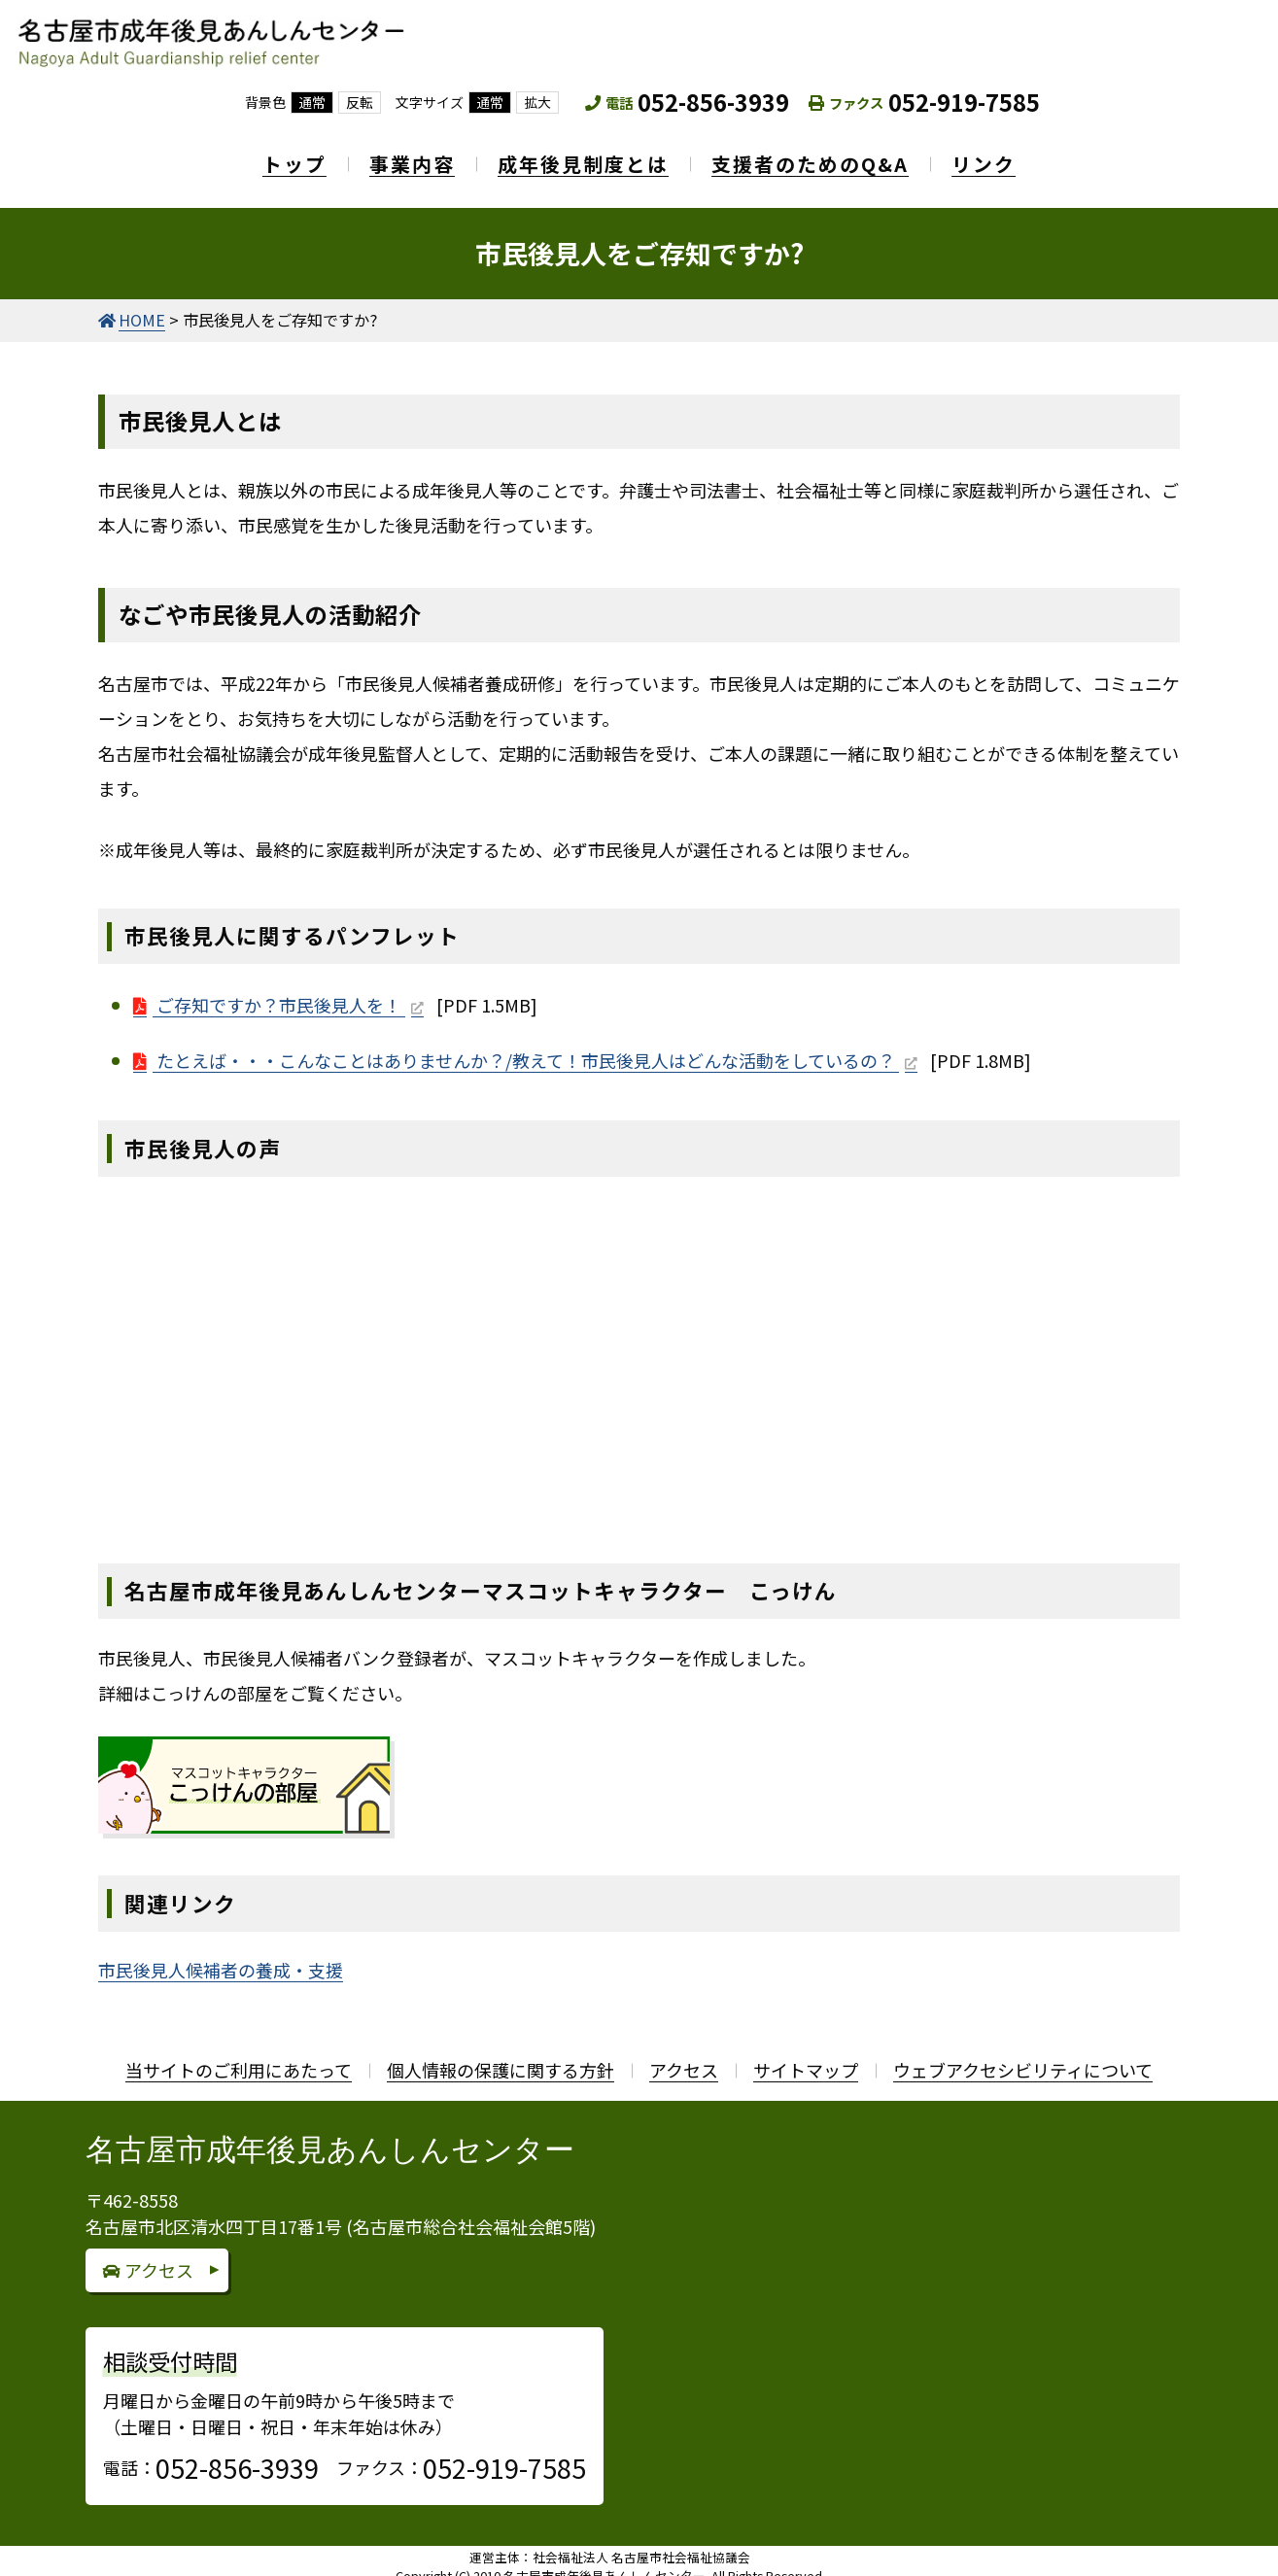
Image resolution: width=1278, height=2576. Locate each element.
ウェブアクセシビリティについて (1023, 2057)
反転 (359, 102)
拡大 (537, 102)
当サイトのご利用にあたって (238, 2057)
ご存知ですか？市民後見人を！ (279, 991)
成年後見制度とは (583, 157)
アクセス (683, 2057)
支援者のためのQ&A (819, 157)
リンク (1003, 157)
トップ (275, 157)
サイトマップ (805, 2057)
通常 (312, 102)
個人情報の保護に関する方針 (500, 2057)
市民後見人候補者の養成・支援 (220, 1957)
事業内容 (402, 157)
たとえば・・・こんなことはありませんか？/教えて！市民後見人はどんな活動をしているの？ (526, 1046)
